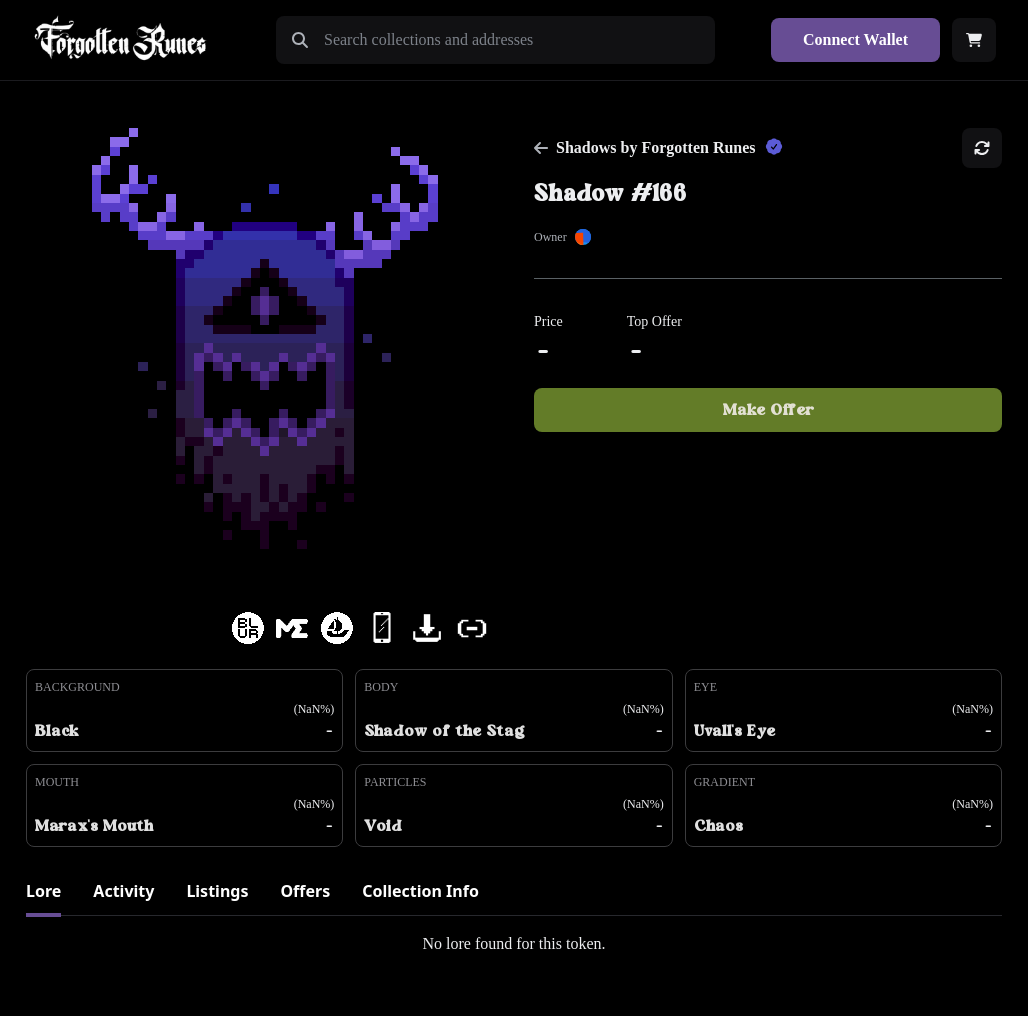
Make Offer (768, 410)
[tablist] (514, 897)
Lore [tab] (43, 891)
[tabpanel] (514, 944)
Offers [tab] (305, 891)
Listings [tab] (217, 891)
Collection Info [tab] (420, 891)
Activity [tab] (123, 891)
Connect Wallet (855, 39)
